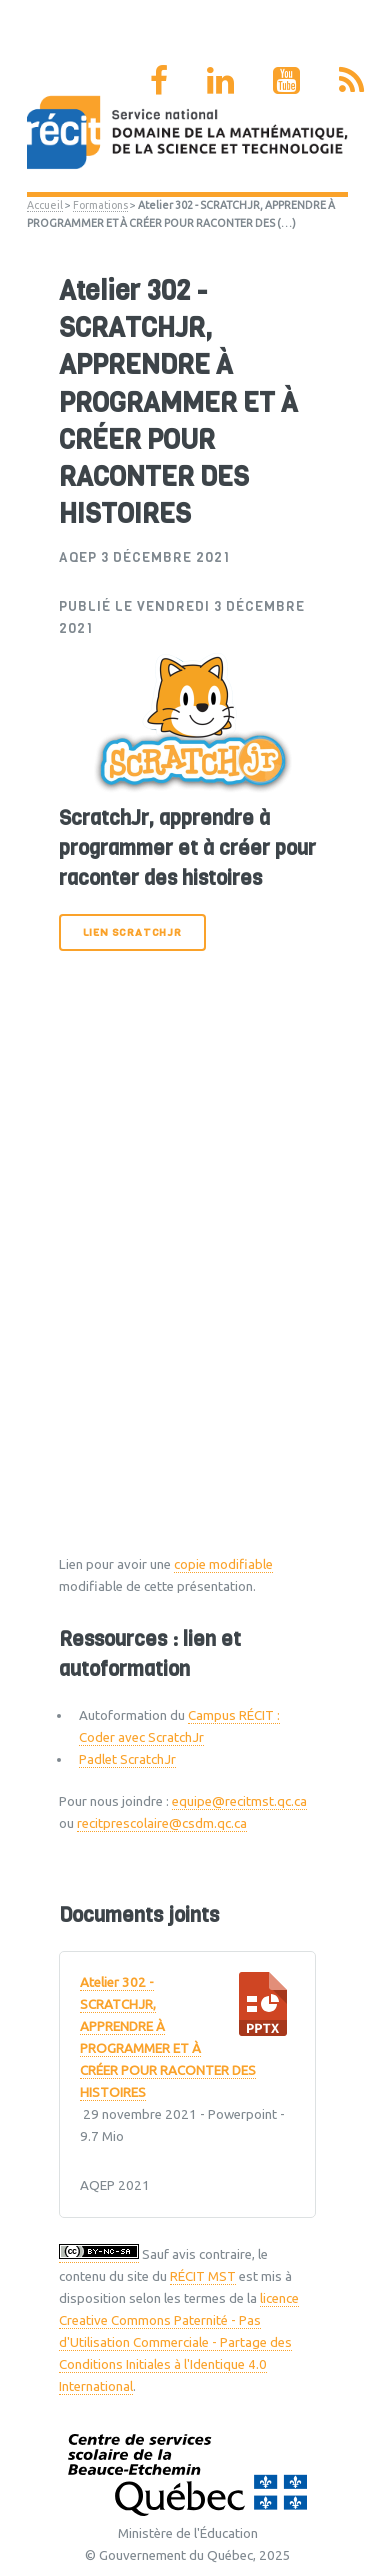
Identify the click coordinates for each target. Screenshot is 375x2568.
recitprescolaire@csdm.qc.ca (162, 1823)
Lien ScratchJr (132, 932)
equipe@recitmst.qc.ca (239, 1801)
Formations (100, 205)
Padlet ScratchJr (127, 1759)
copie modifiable (223, 1564)
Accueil (45, 205)
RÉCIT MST (203, 2276)
